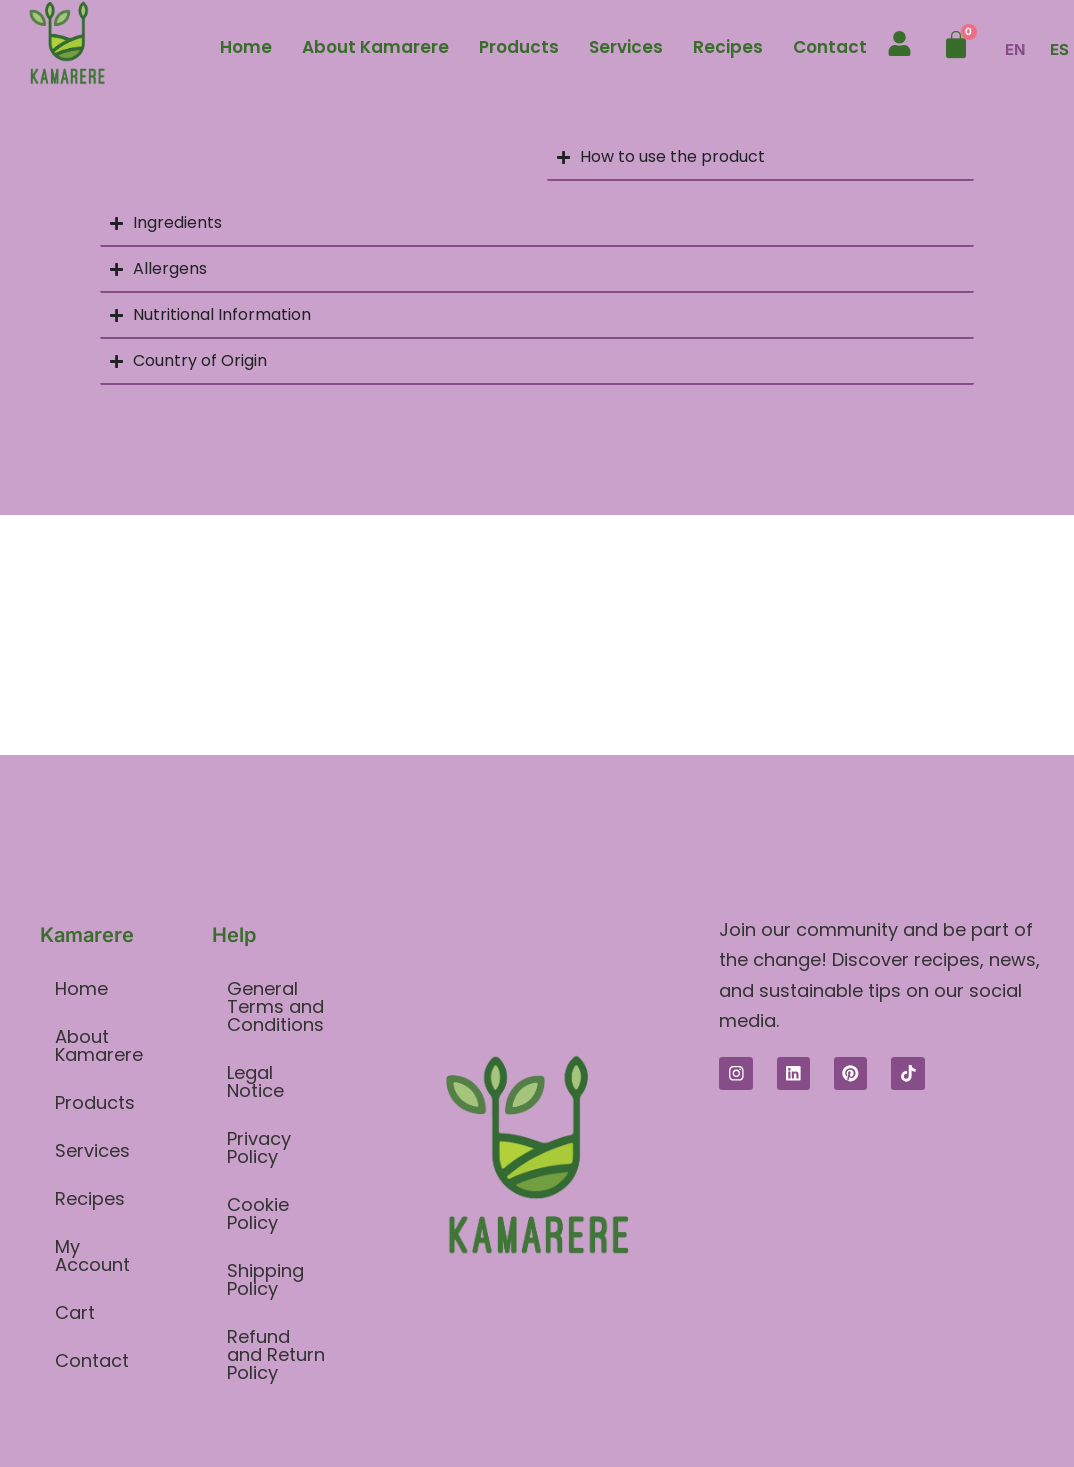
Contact (830, 47)
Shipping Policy (265, 1279)
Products (519, 47)
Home (246, 47)
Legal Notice (255, 1081)
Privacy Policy (259, 1147)
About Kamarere (375, 47)
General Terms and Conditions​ (275, 1006)
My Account (92, 1255)
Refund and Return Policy (276, 1354)
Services (626, 47)
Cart (75, 1312)
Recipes (728, 47)
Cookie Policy (258, 1213)
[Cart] (956, 45)
